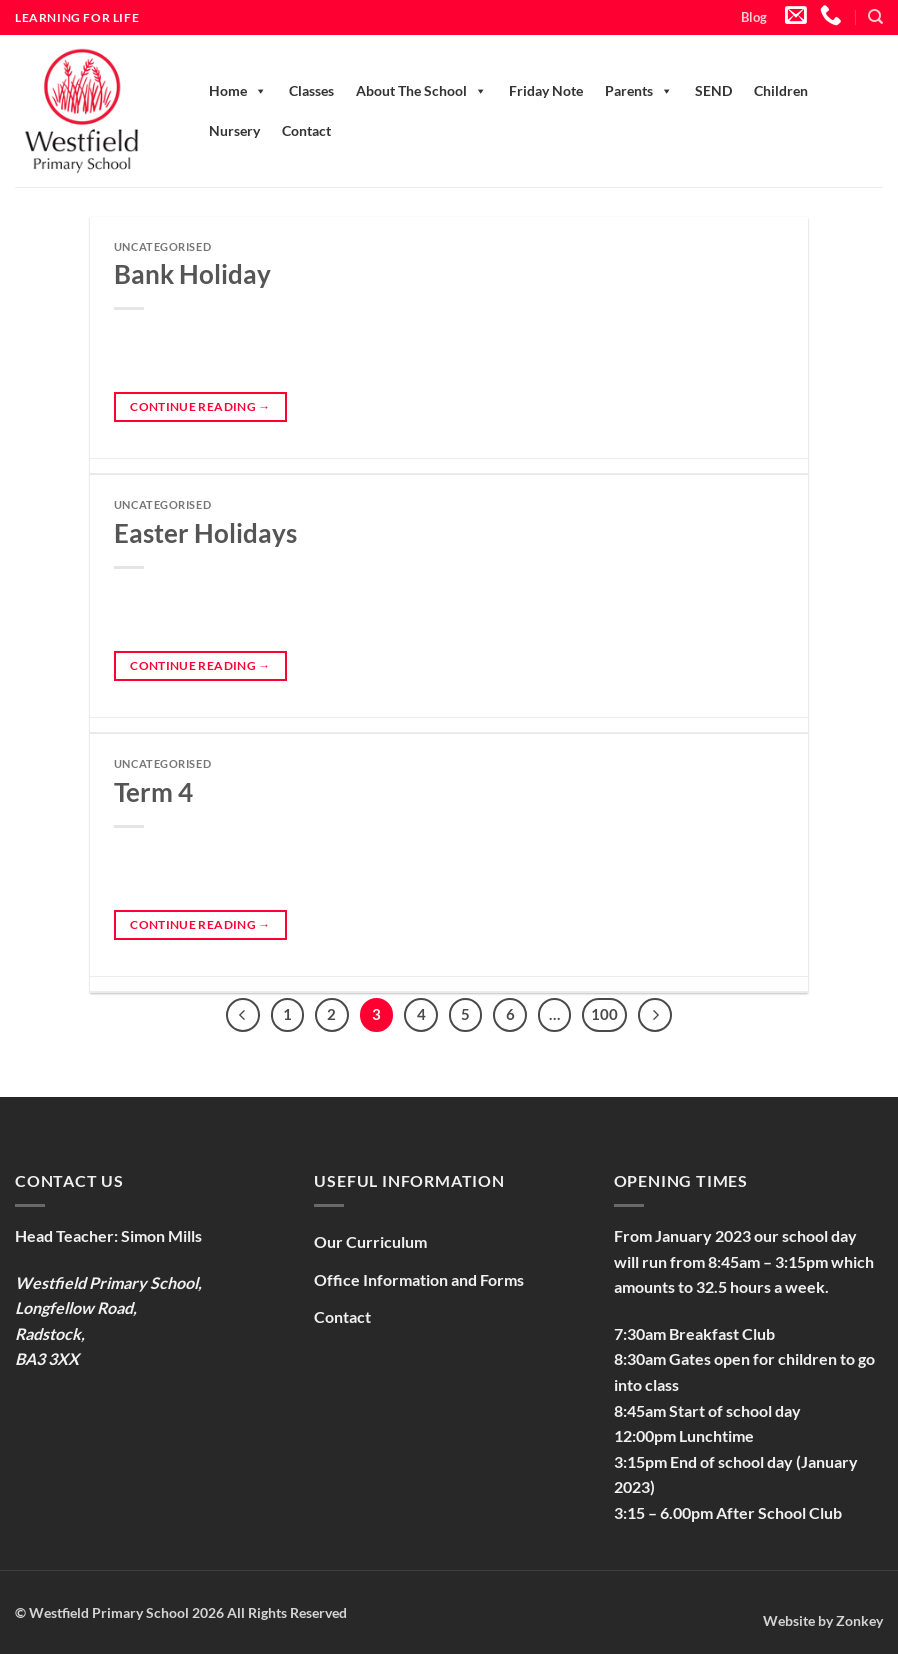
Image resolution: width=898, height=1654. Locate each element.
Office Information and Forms (419, 1279)
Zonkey (859, 1620)
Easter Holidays (205, 533)
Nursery (234, 130)
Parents (639, 91)
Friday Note (546, 90)
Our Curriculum (370, 1241)
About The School (421, 91)
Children (781, 90)
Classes (311, 90)
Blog (754, 17)
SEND (713, 90)
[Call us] (831, 16)
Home (238, 91)
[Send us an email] (796, 16)
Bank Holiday (192, 274)
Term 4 (153, 792)
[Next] (655, 1015)
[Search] (875, 17)
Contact (306, 130)
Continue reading (200, 406)
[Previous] (243, 1015)
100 (604, 1014)
